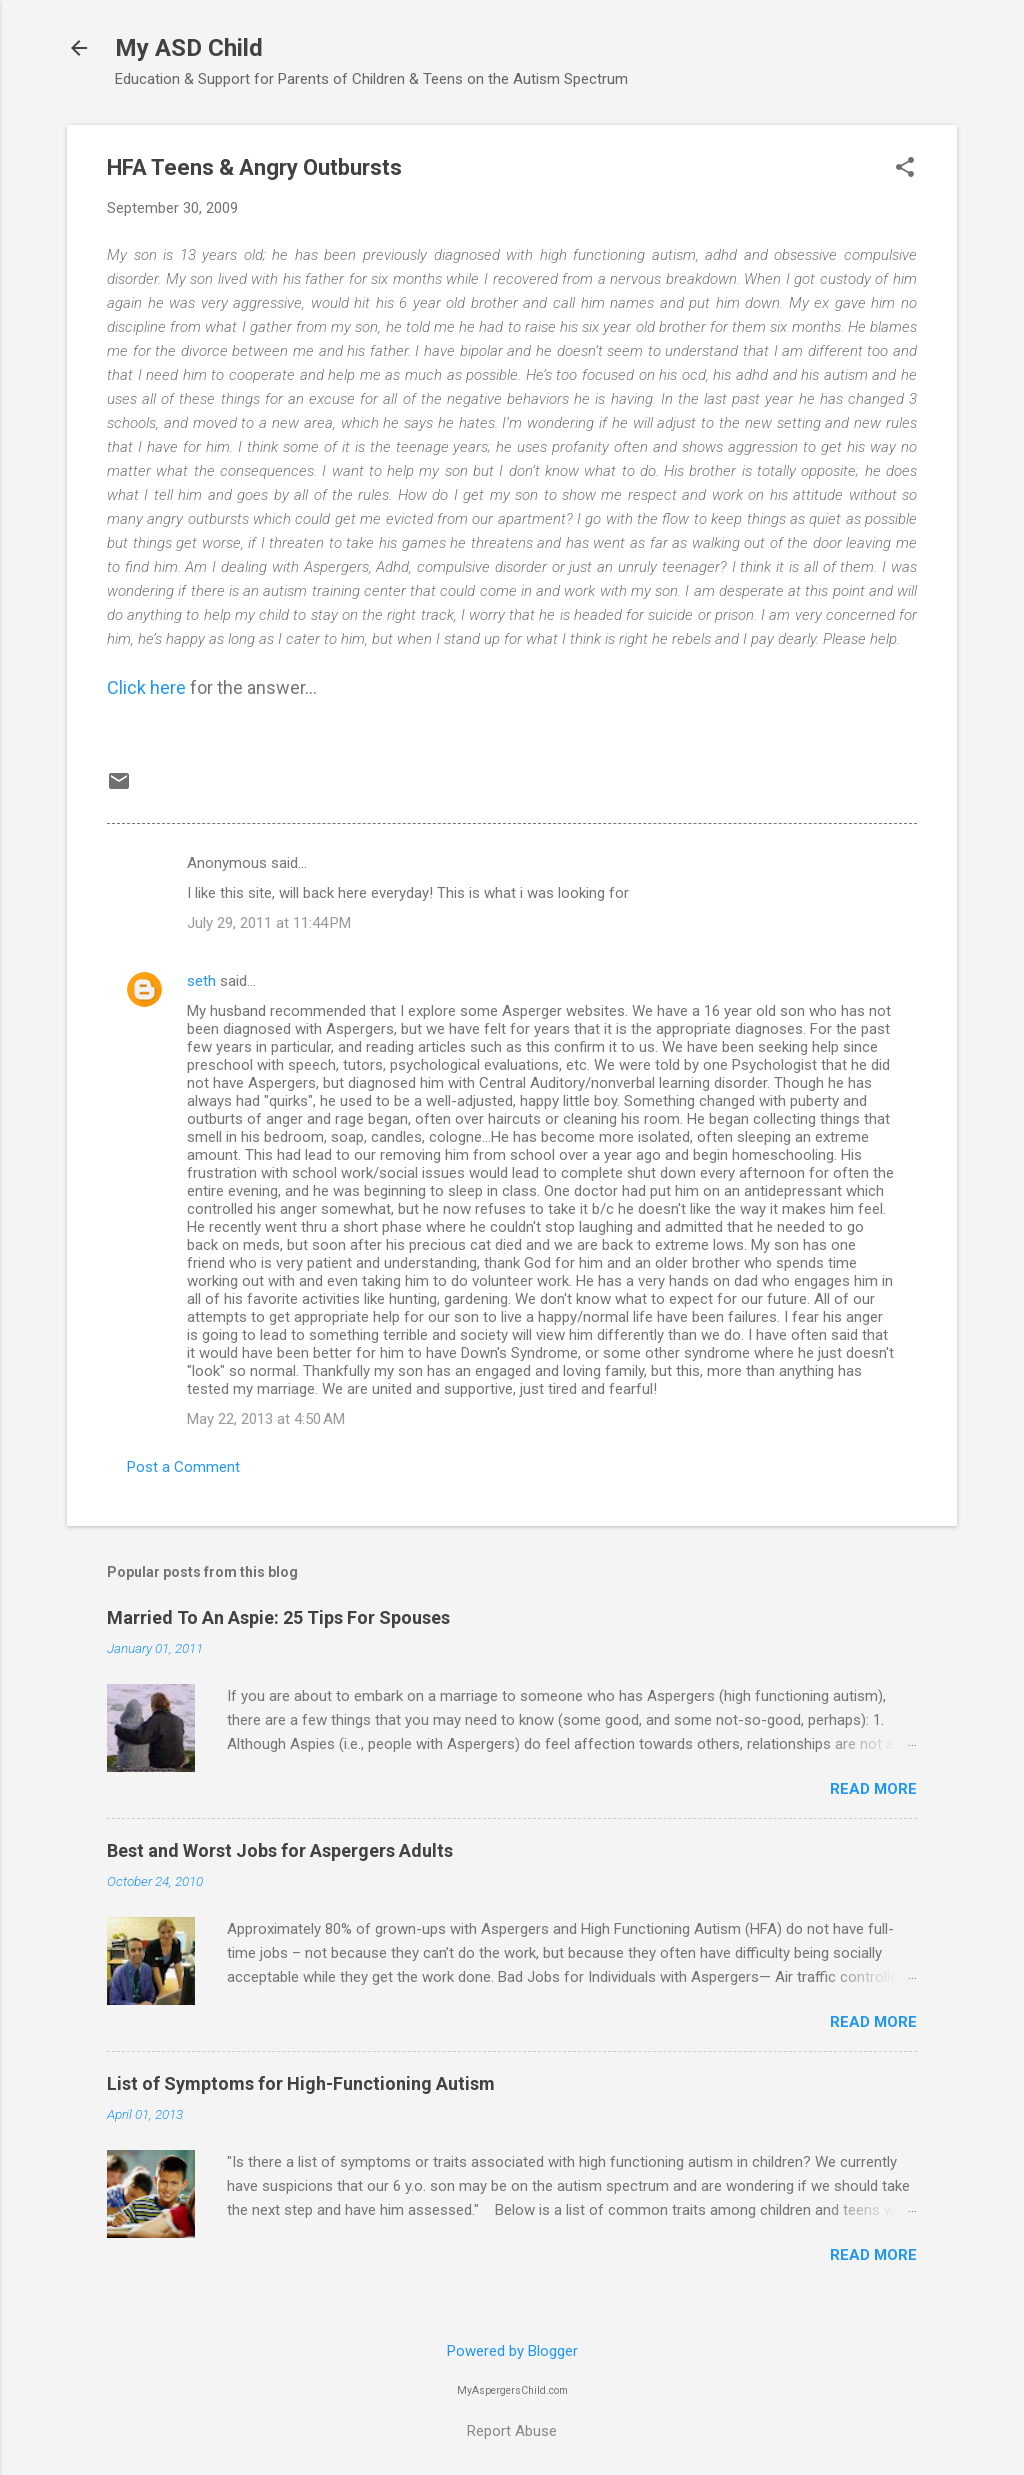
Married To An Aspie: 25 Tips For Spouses (278, 1617)
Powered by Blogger (512, 2351)
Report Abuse (512, 2431)
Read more (873, 1789)
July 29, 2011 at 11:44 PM (269, 923)
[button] (905, 169)
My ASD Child (189, 48)
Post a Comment (183, 1467)
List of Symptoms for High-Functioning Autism (301, 2083)
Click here (146, 687)
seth (201, 981)
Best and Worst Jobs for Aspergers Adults (280, 1850)
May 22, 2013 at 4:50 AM (266, 1419)
